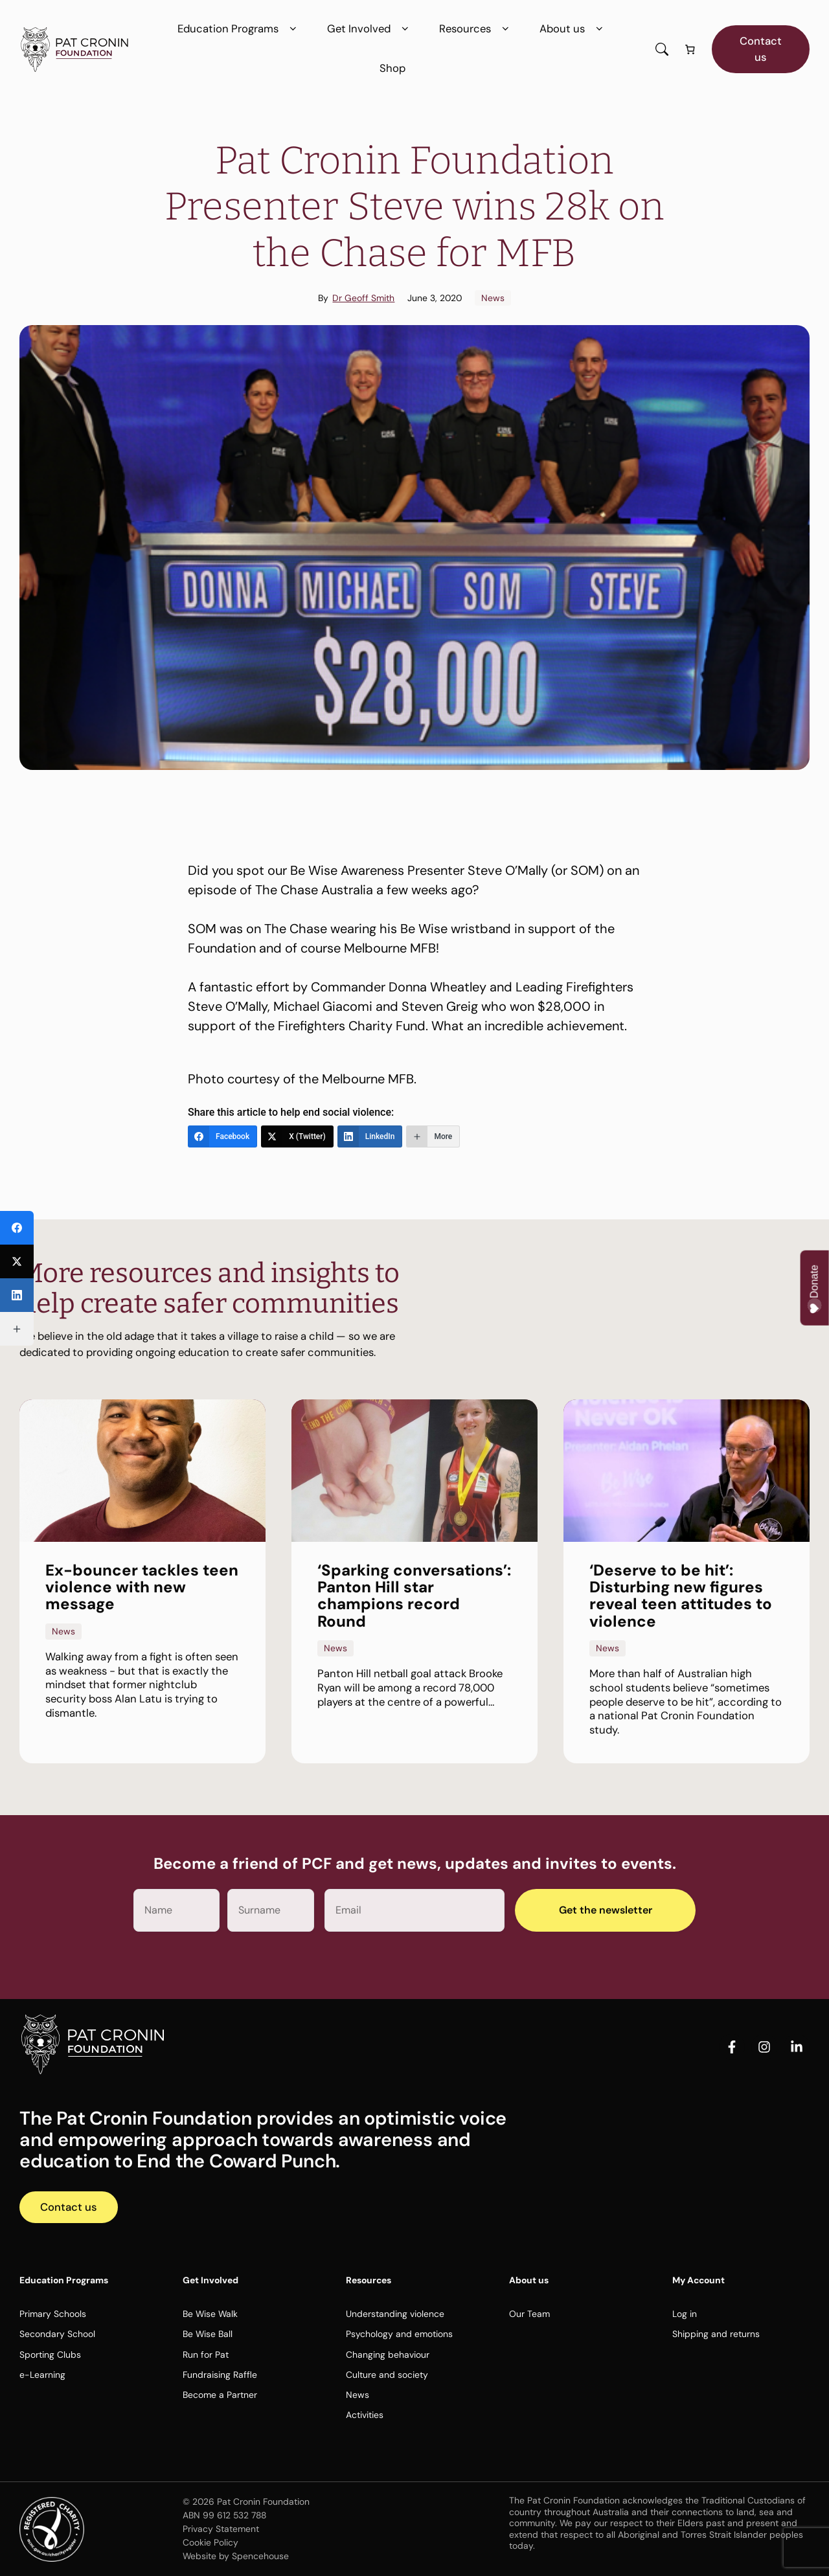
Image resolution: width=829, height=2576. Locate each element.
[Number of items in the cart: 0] (690, 50)
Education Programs (239, 29)
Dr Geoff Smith (363, 298)
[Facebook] (222, 1136)
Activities (364, 2415)
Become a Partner (220, 2395)
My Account (698, 2280)
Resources (476, 29)
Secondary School (57, 2334)
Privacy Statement (221, 2529)
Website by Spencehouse (236, 2556)
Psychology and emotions (399, 2334)
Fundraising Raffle (220, 2374)
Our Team (529, 2314)
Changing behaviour (387, 2354)
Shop (392, 68)
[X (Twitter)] (297, 1136)
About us (573, 29)
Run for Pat (206, 2354)
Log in (684, 2314)
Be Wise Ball (208, 2334)
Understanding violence (395, 2314)
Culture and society (387, 2374)
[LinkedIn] (370, 1136)
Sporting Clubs (50, 2354)
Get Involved (370, 29)
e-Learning (42, 2374)
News (493, 298)
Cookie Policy (210, 2542)
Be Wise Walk (210, 2314)
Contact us (761, 49)
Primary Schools (52, 2314)
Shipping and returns (716, 2334)
